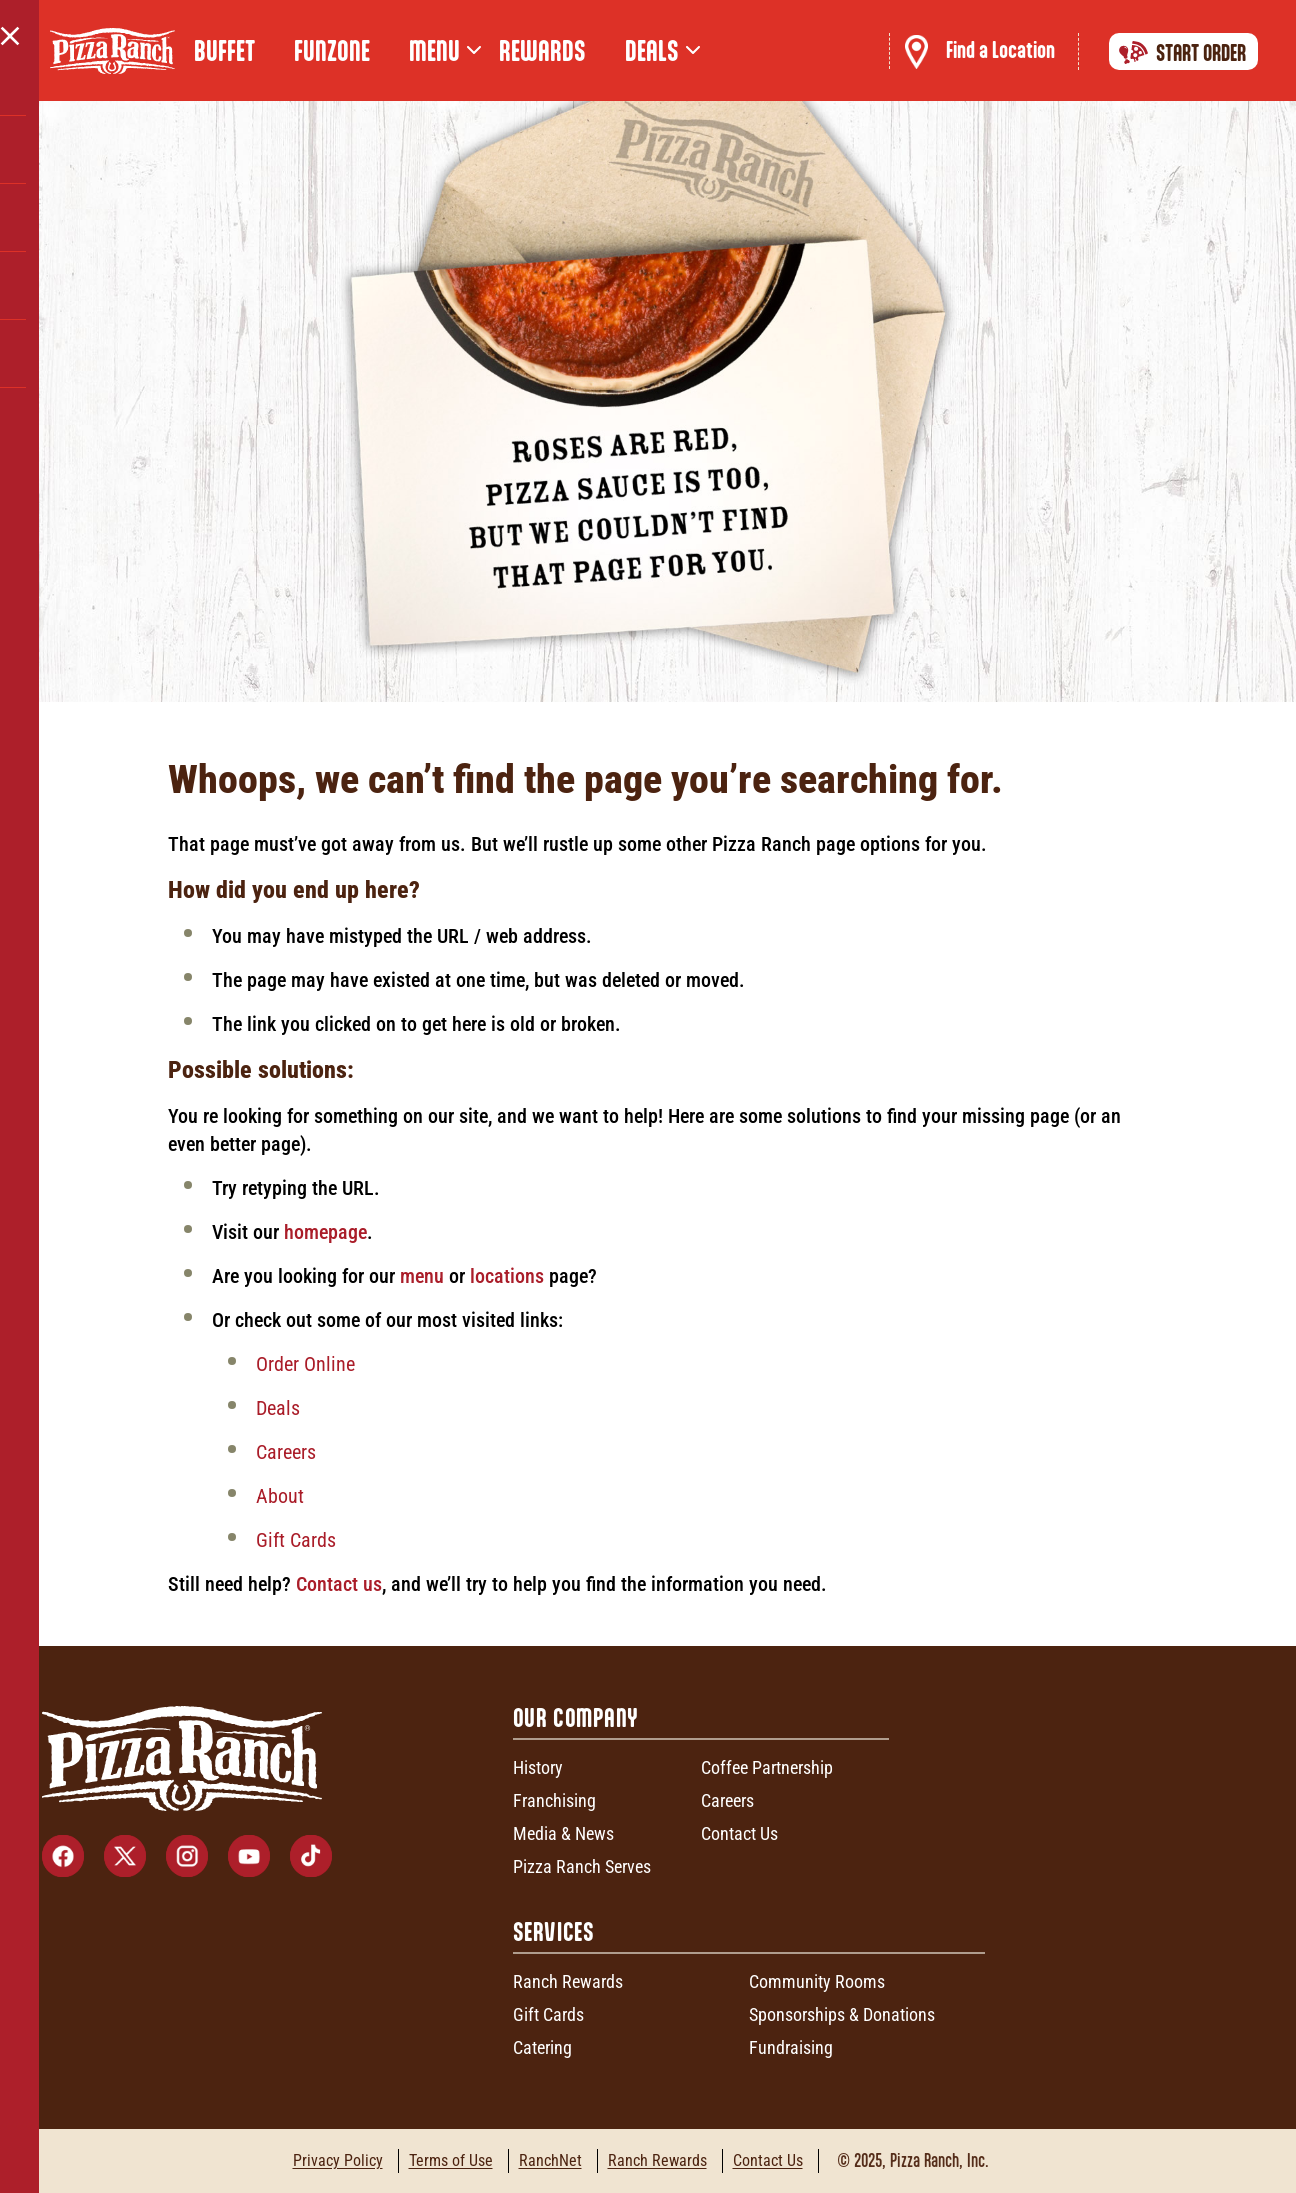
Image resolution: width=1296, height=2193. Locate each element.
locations (509, 1276)
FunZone (332, 51)
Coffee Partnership (767, 1767)
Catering (542, 2047)
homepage (325, 1232)
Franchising (554, 1800)
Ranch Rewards (568, 1981)
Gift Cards (296, 1540)
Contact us (339, 1584)
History (538, 1767)
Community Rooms (817, 1981)
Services (554, 1931)
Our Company (576, 1717)
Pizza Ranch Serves (582, 1866)
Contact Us (739, 1833)
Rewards (542, 51)
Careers (286, 1452)
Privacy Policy (338, 2160)
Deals (278, 1408)
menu (422, 1276)
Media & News (563, 1833)
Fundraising (791, 2047)
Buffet (224, 51)
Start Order (1178, 51)
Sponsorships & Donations (842, 2014)
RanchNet (550, 2160)
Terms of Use (451, 2160)
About (280, 1496)
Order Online (305, 1364)
